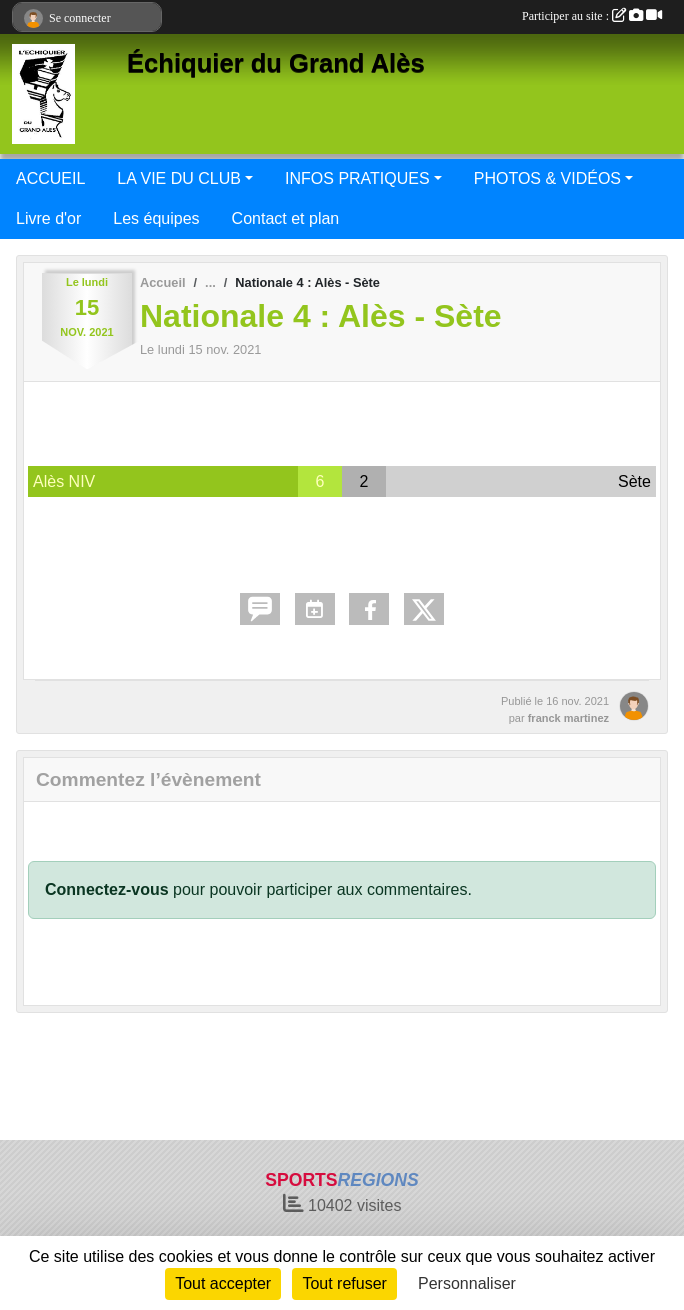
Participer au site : (592, 16)
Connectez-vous (107, 889)
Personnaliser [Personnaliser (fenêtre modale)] (467, 1283)
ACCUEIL (50, 178)
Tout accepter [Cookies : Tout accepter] (223, 1283)
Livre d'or (48, 218)
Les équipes (156, 218)
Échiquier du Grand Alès (276, 63)
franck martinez (568, 718)
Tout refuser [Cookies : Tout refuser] (344, 1283)
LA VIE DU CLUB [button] (179, 178)
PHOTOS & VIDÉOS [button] (547, 178)
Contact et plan (286, 218)
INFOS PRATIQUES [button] (357, 178)
